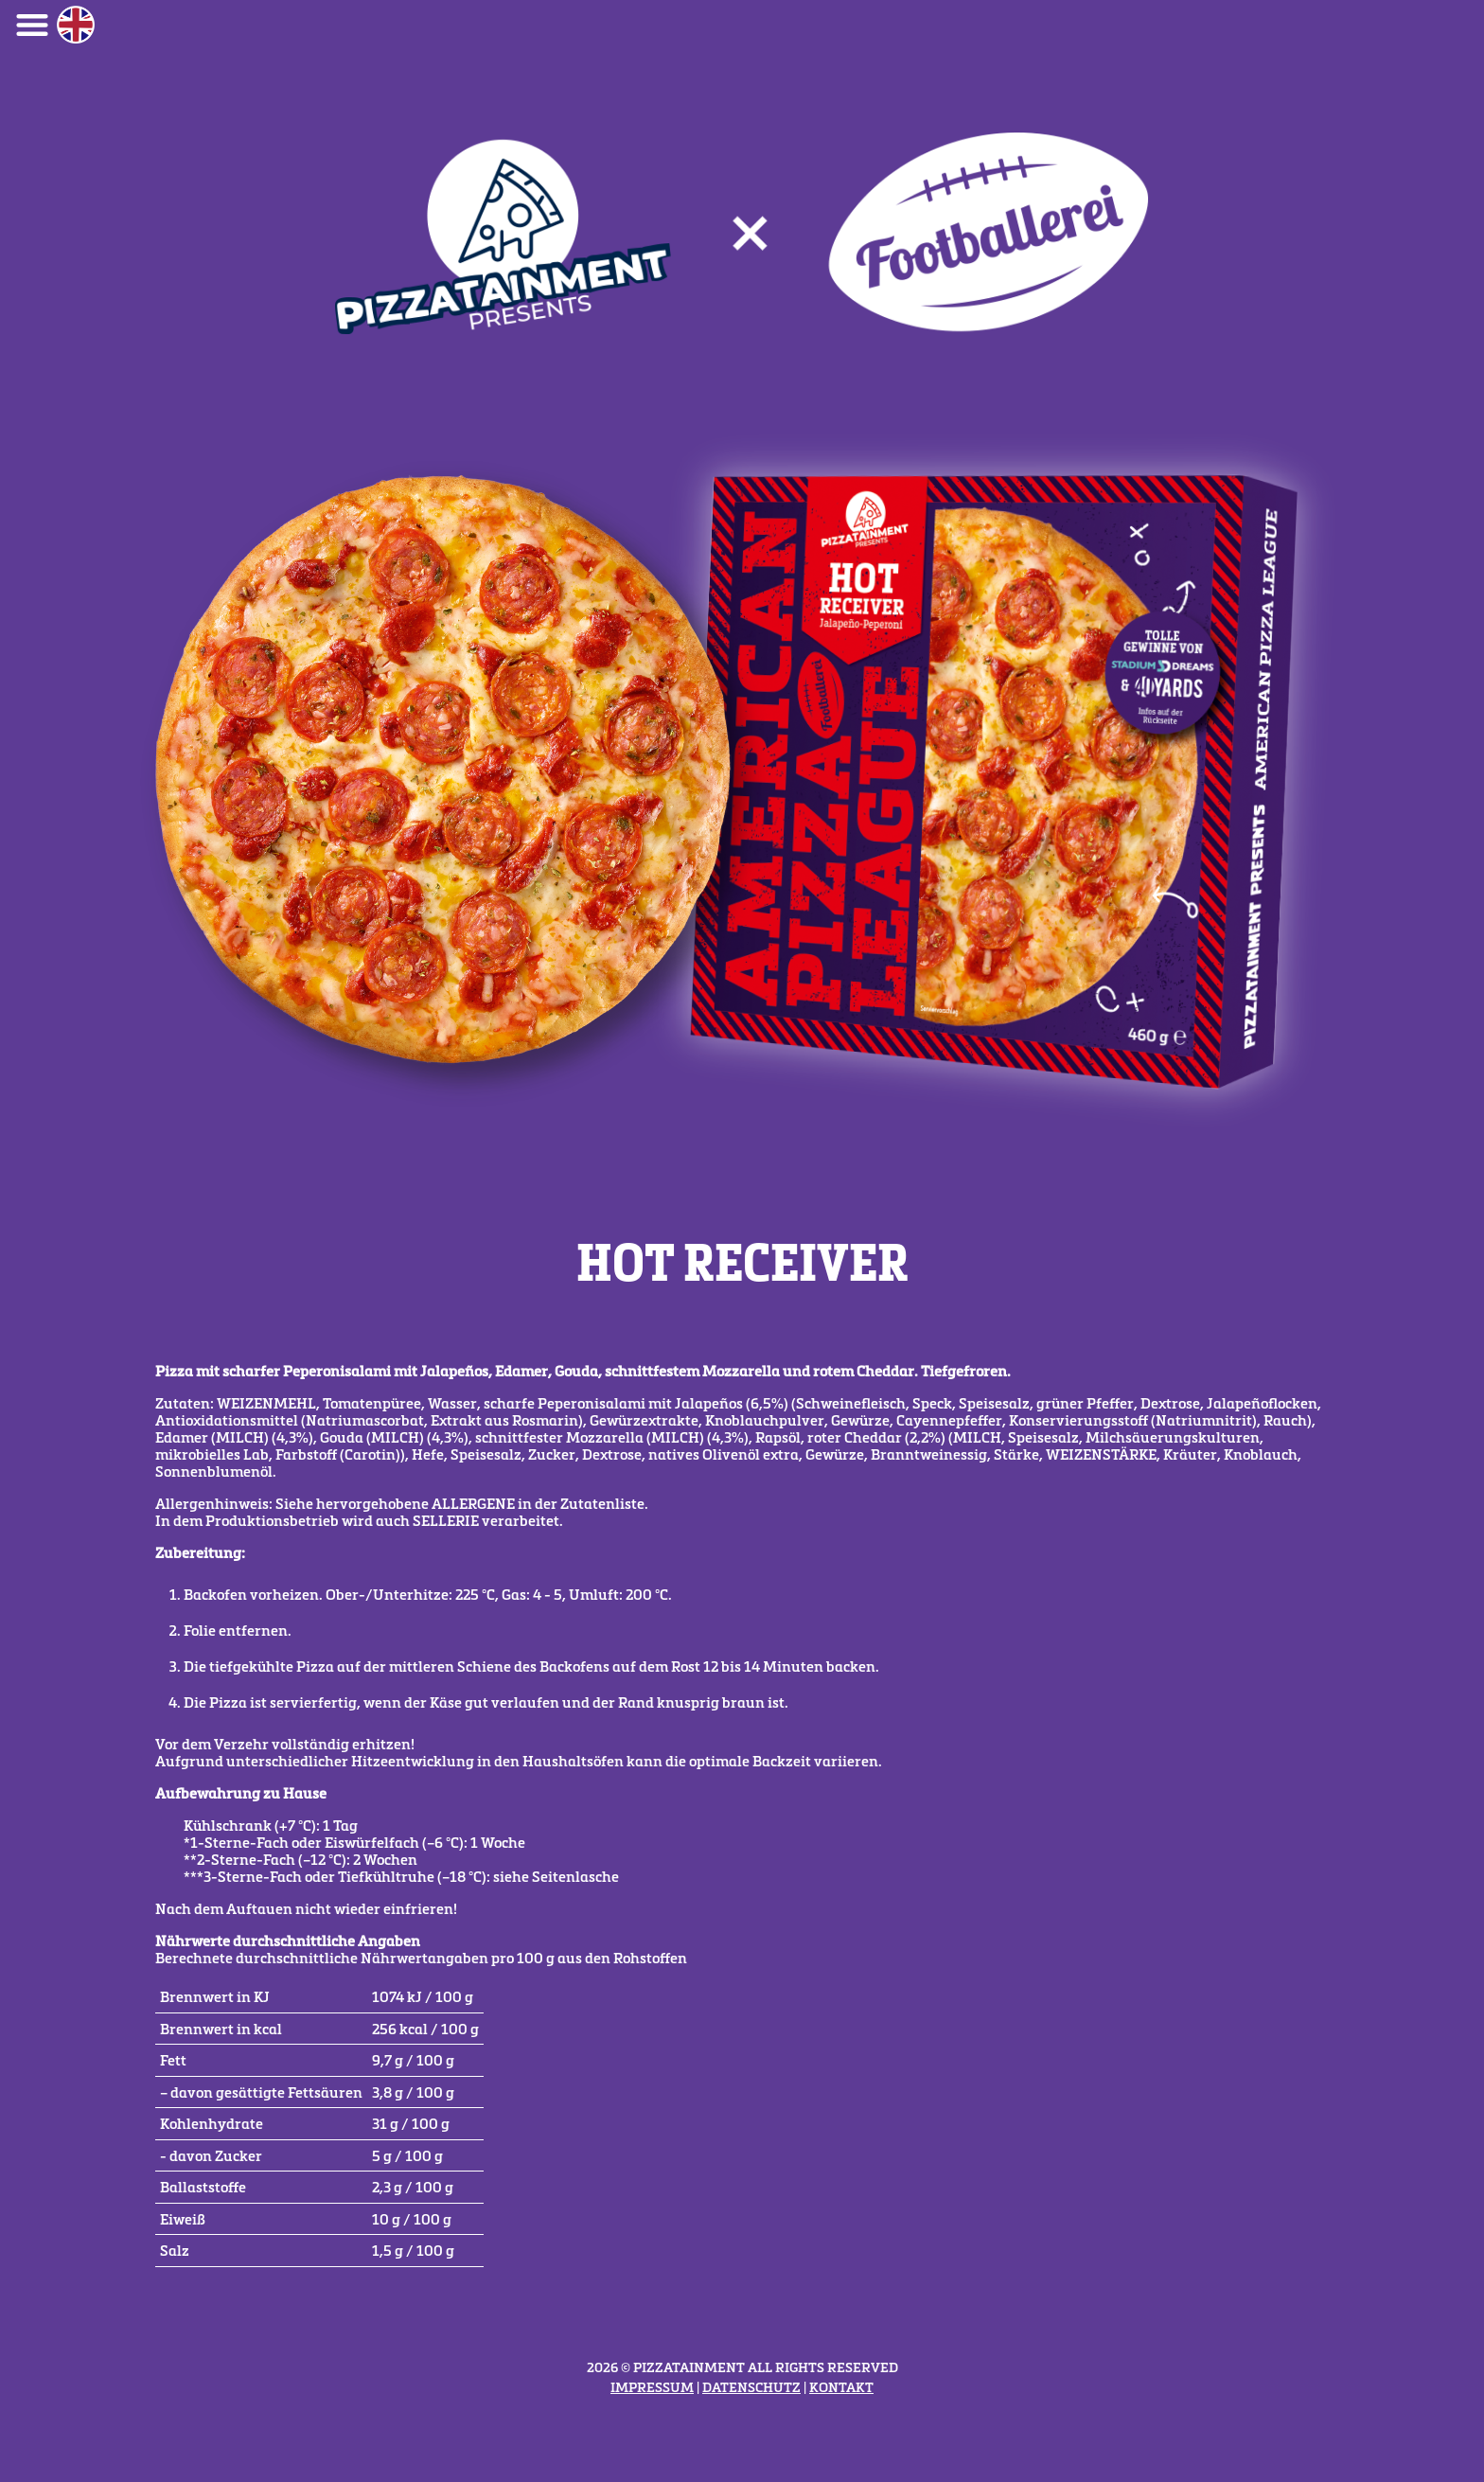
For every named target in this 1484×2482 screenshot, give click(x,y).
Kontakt (841, 2387)
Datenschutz (751, 2387)
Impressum (652, 2387)
